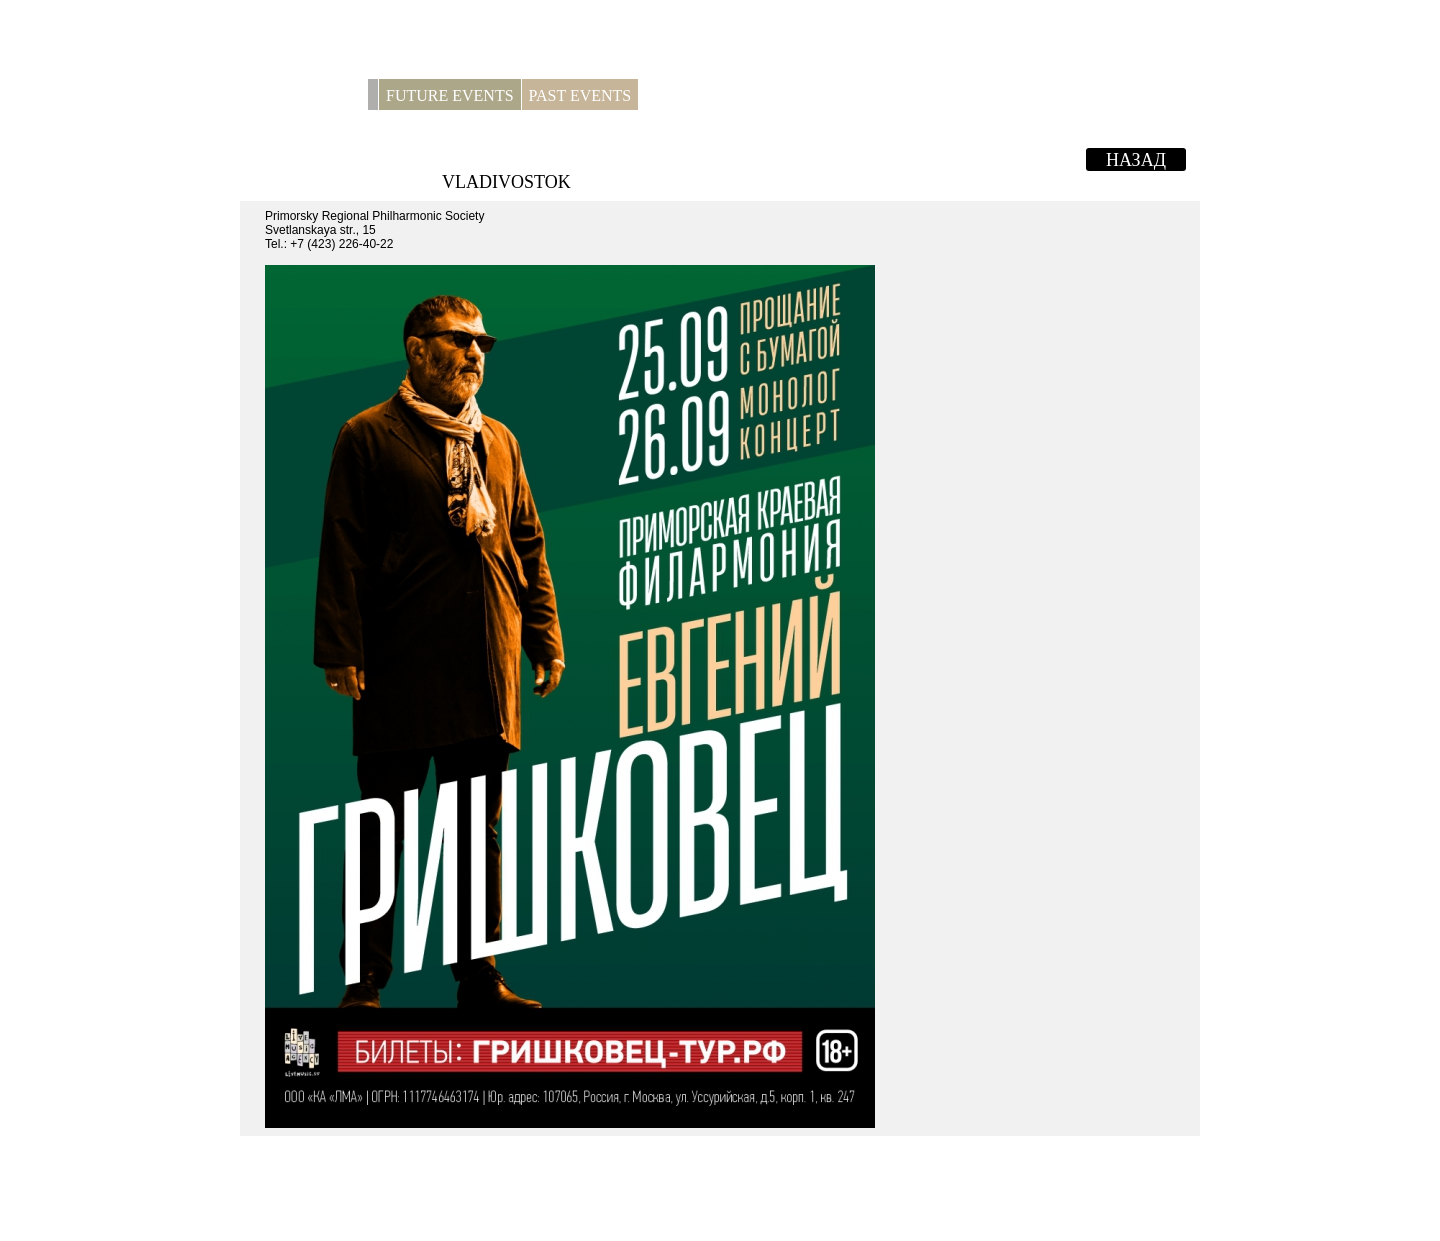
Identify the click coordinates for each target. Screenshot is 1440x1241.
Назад (1136, 160)
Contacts (769, 95)
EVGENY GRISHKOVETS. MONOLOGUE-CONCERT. (722, 157)
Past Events (580, 95)
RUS (1175, 95)
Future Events (450, 95)
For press (686, 95)
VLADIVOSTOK (506, 182)
